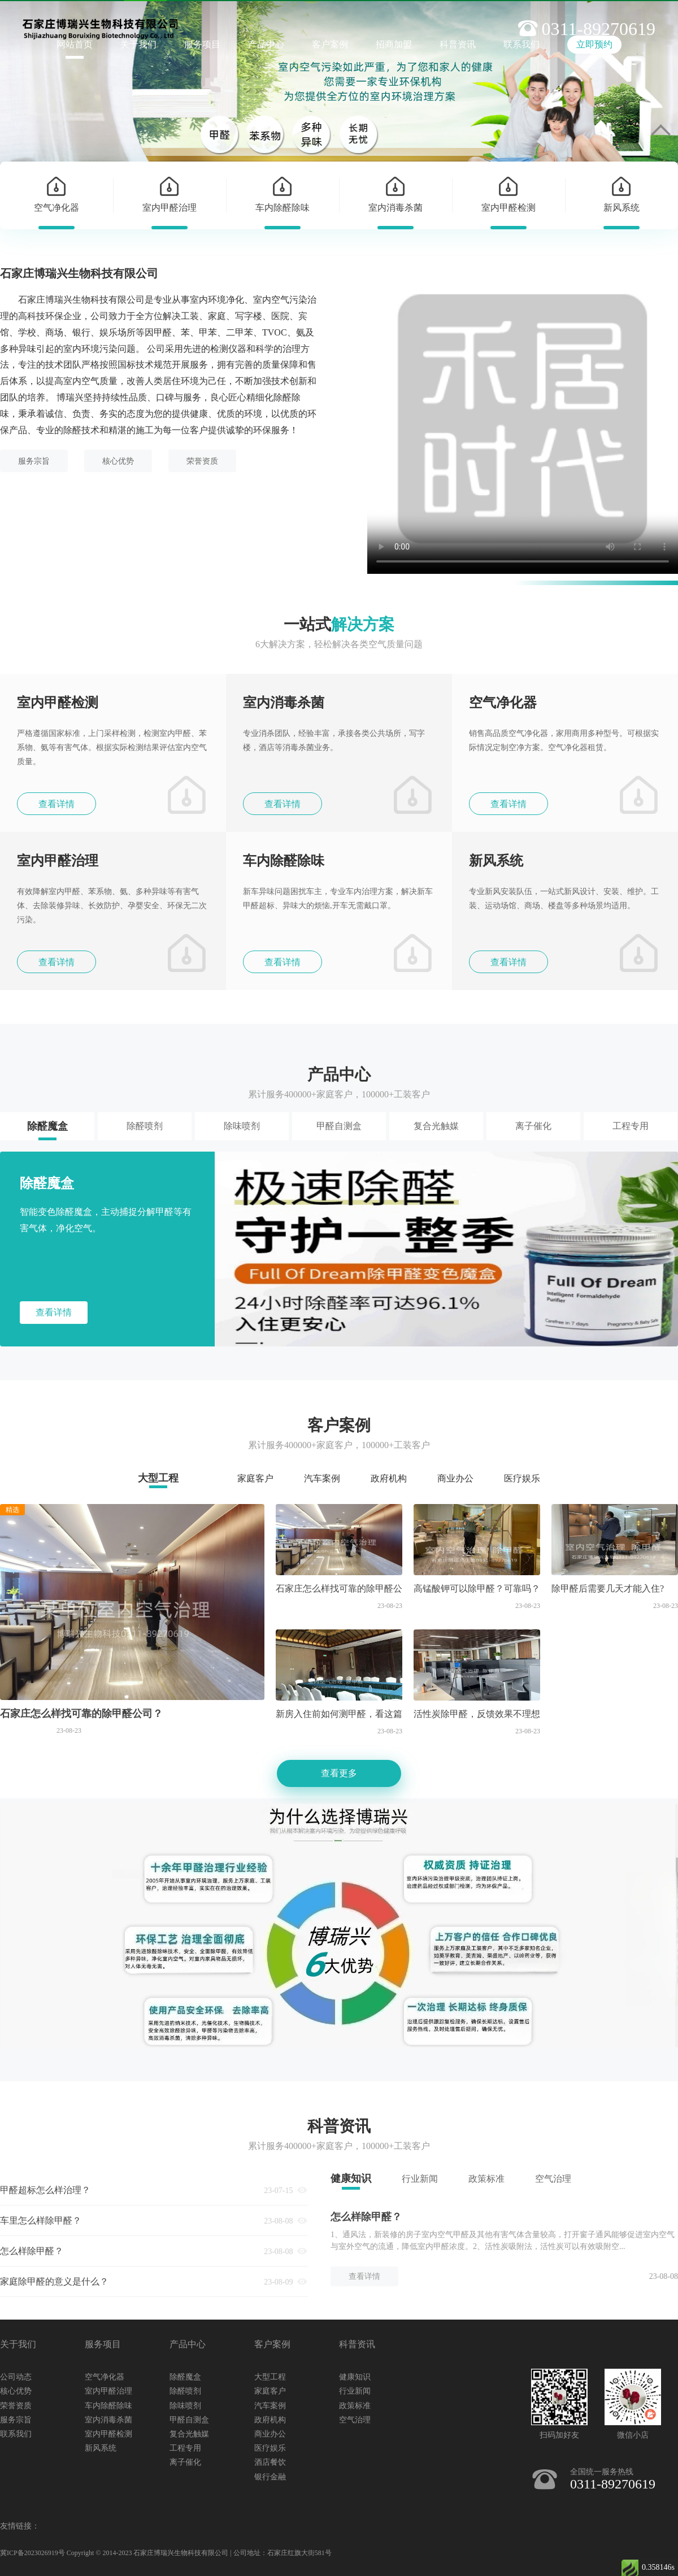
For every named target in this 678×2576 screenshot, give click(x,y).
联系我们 (16, 2434)
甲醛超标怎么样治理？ (45, 2190)
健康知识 (351, 2178)
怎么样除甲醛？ (31, 2251)
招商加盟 (394, 44)
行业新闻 (420, 2178)
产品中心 (266, 44)
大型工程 (158, 1478)
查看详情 (56, 804)
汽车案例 (322, 1478)
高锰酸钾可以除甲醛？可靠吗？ (477, 1588)
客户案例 (330, 44)
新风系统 (100, 2448)
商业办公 (455, 1478)
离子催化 (533, 1126)
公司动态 (16, 2377)
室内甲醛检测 (108, 2434)
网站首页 (74, 44)
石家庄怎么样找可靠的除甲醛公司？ (81, 1713)
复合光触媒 (436, 1126)
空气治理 (553, 2178)
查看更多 (339, 1773)
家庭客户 (255, 1478)
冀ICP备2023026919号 (32, 2553)
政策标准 (486, 2178)
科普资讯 (458, 44)
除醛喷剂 (145, 1126)
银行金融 (270, 2477)
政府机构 (389, 1478)
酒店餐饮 (270, 2462)
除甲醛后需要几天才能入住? (607, 1588)
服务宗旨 (34, 461)
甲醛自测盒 (339, 1126)
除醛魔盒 (47, 1126)
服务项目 (202, 44)
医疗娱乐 (522, 1478)
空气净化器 (104, 2377)
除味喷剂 (242, 1126)
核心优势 (118, 461)
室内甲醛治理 (108, 2391)
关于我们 (138, 44)
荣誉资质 (202, 461)
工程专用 (630, 1126)
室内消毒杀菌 (108, 2420)
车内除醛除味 (108, 2405)
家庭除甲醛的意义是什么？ (54, 2281)
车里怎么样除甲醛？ (40, 2220)
